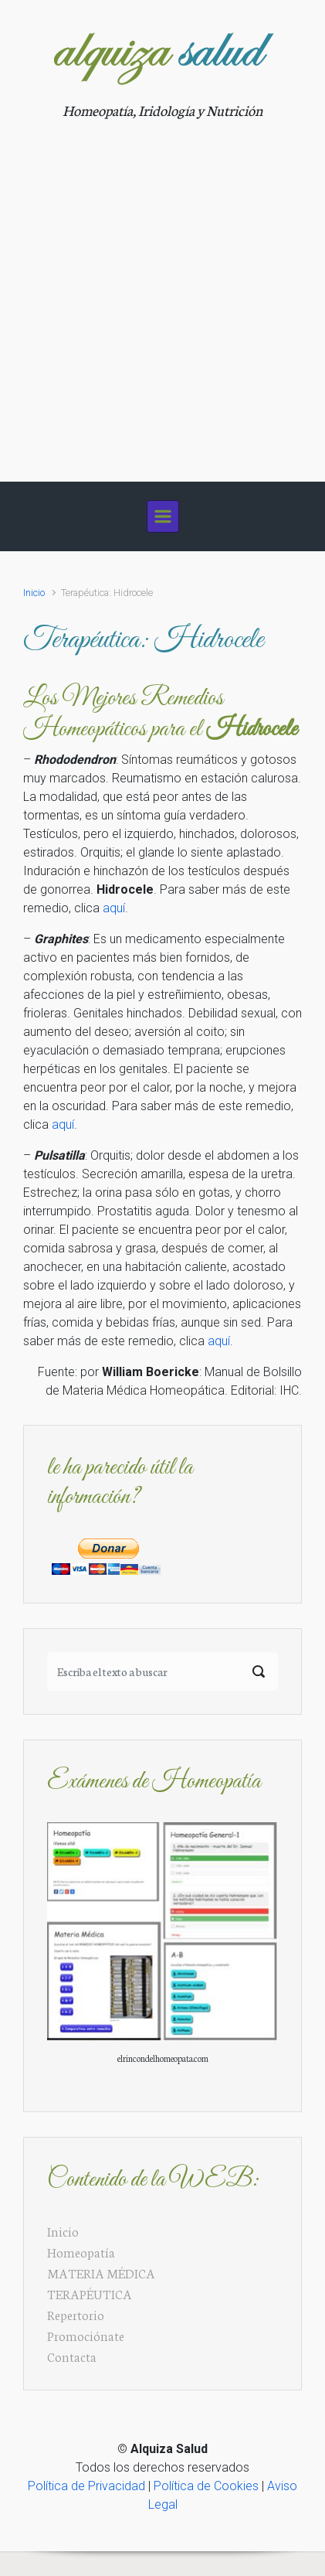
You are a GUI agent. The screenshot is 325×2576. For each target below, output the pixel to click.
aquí (114, 908)
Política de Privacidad (86, 2486)
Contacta (71, 2356)
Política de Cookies (206, 2486)
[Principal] (163, 516)
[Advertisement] (162, 292)
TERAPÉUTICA (89, 2293)
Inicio (34, 592)
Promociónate (85, 2335)
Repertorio (75, 2314)
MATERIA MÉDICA (101, 2272)
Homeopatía (81, 2252)
